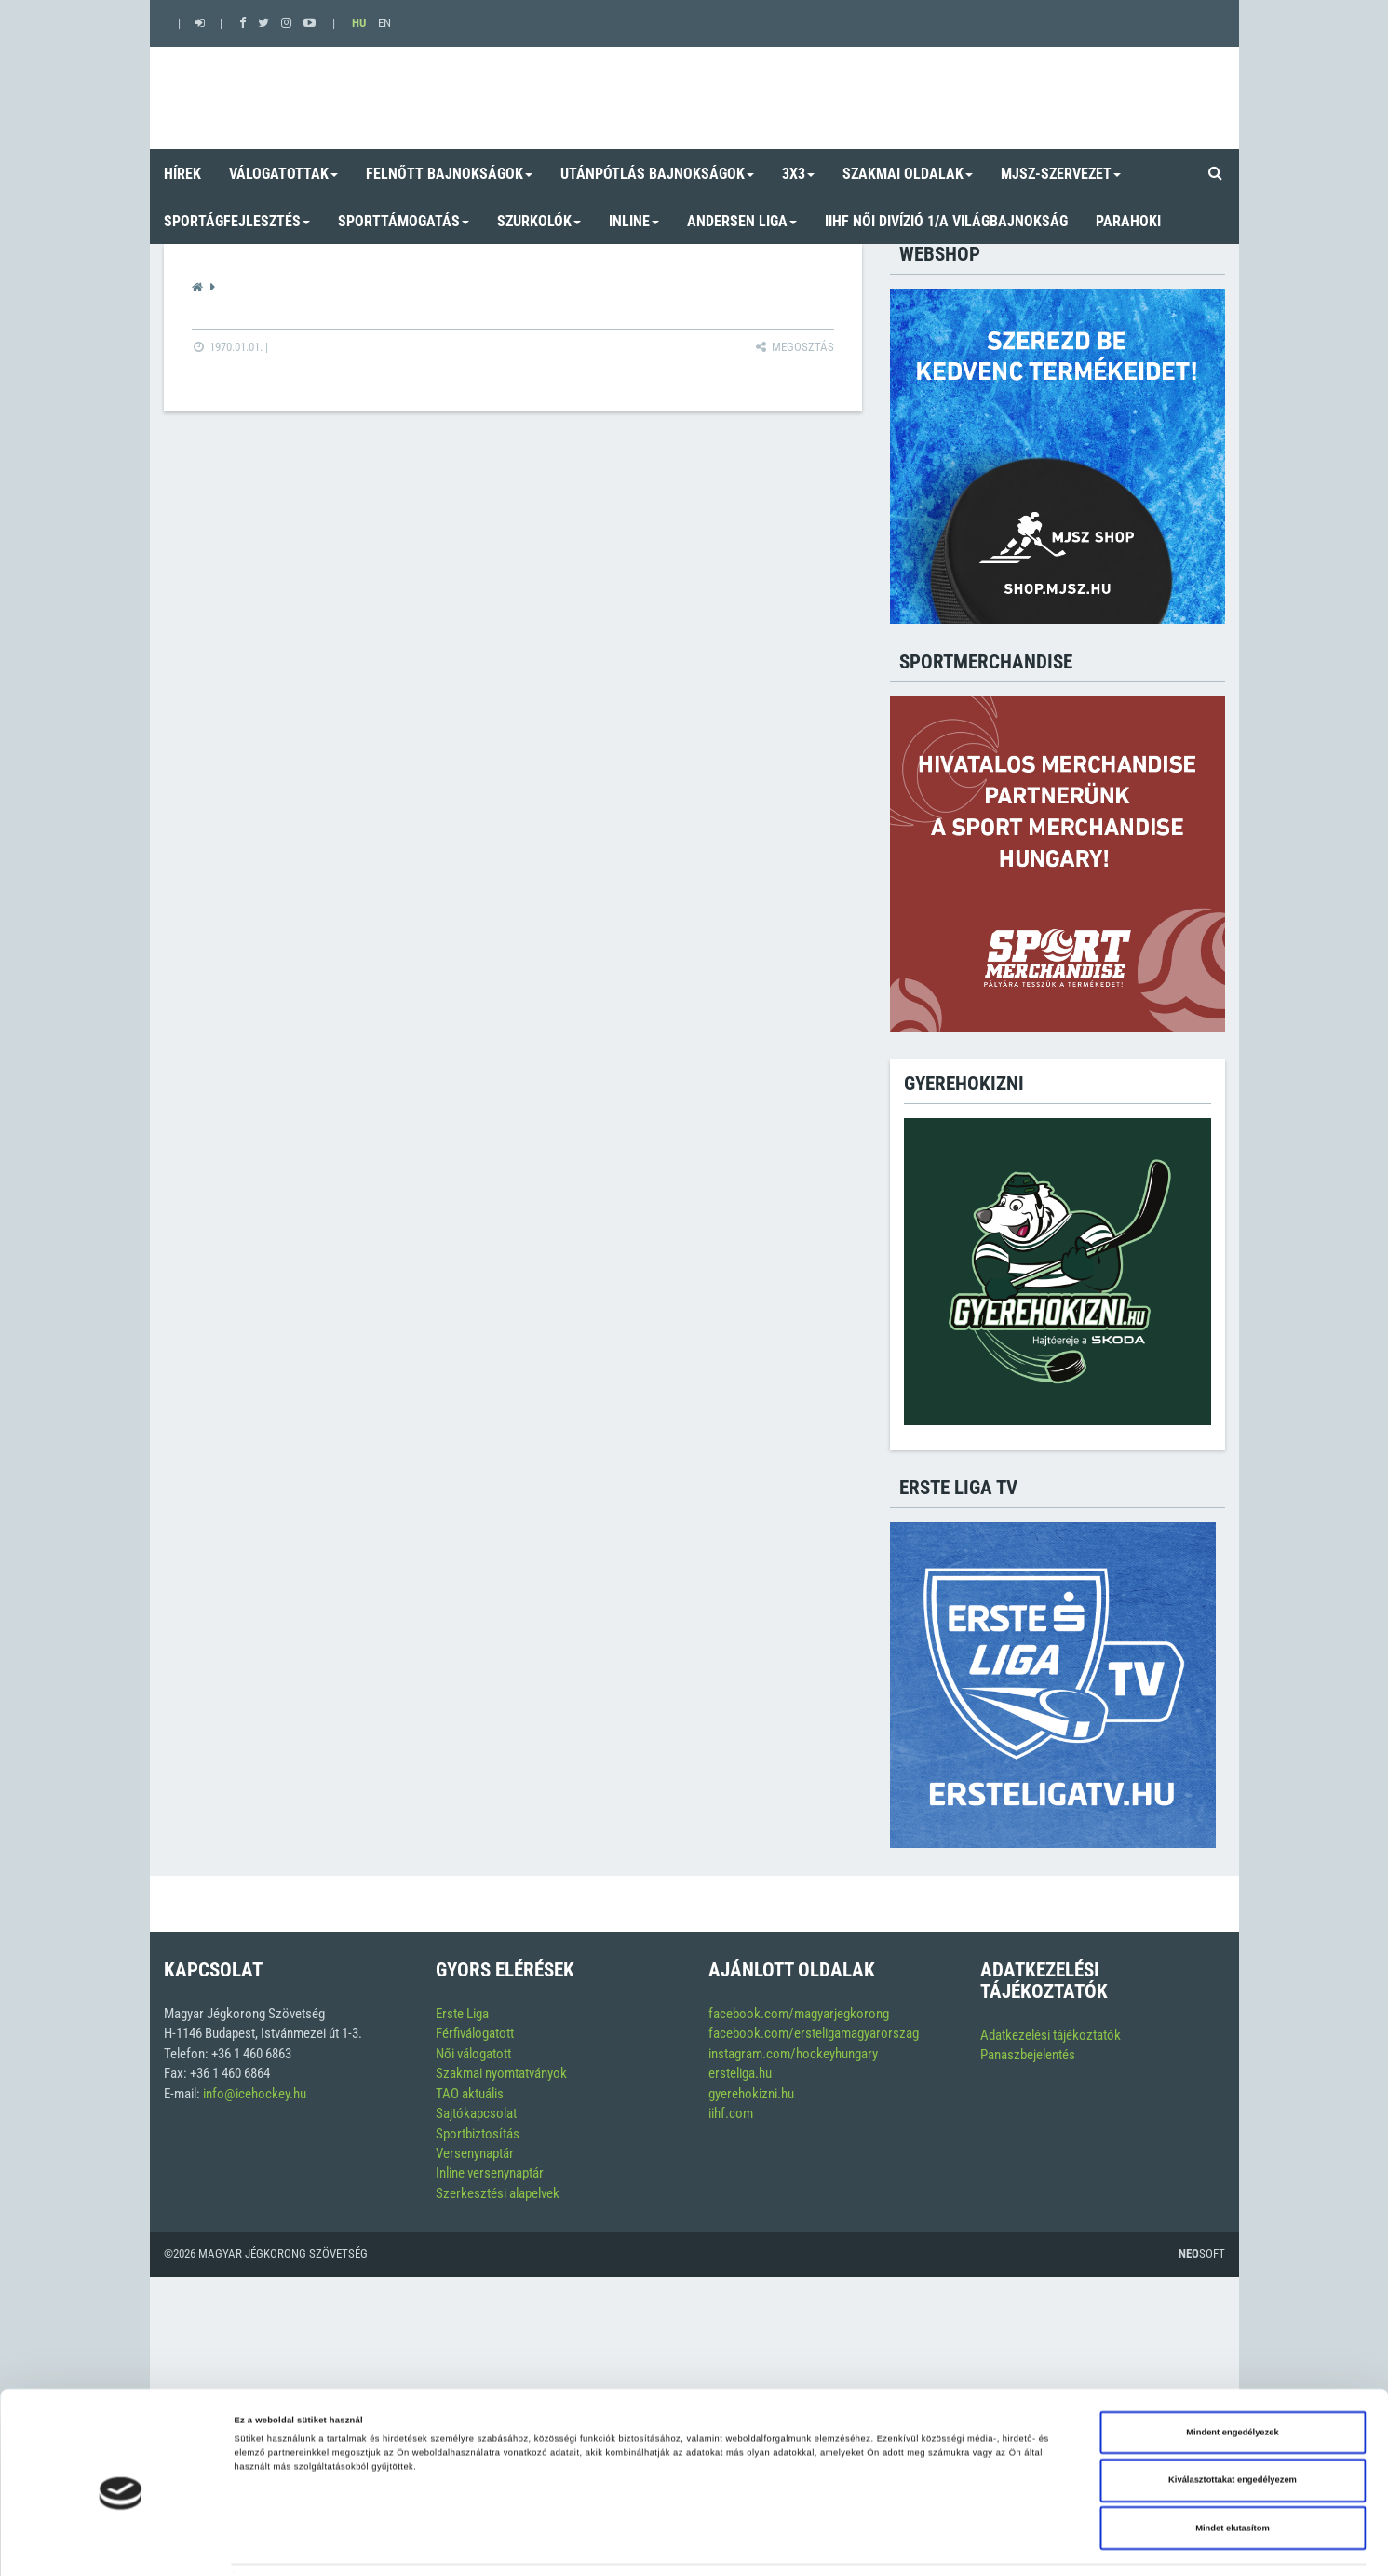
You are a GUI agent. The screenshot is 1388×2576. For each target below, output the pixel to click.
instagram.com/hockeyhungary (793, 2053)
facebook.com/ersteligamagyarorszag (813, 2033)
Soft (1202, 2253)
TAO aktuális (470, 2093)
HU (359, 23)
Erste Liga (462, 2013)
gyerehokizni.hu (751, 2093)
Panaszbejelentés (1027, 2054)
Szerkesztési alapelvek (497, 2193)
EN (384, 23)
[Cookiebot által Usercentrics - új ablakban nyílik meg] (120, 2545)
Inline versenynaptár (490, 2173)
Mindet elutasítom (1232, 2474)
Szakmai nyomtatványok (501, 2073)
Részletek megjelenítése (824, 2545)
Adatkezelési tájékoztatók (1050, 2035)
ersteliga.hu (740, 2073)
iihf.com (730, 2113)
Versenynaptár (475, 2153)
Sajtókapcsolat (476, 2113)
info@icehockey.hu (254, 2093)
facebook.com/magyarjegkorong (798, 2013)
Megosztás (793, 347)
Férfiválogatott (475, 2033)
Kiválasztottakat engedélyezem (1232, 2427)
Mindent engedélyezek (1232, 2378)
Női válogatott (473, 2053)
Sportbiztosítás (477, 2133)
